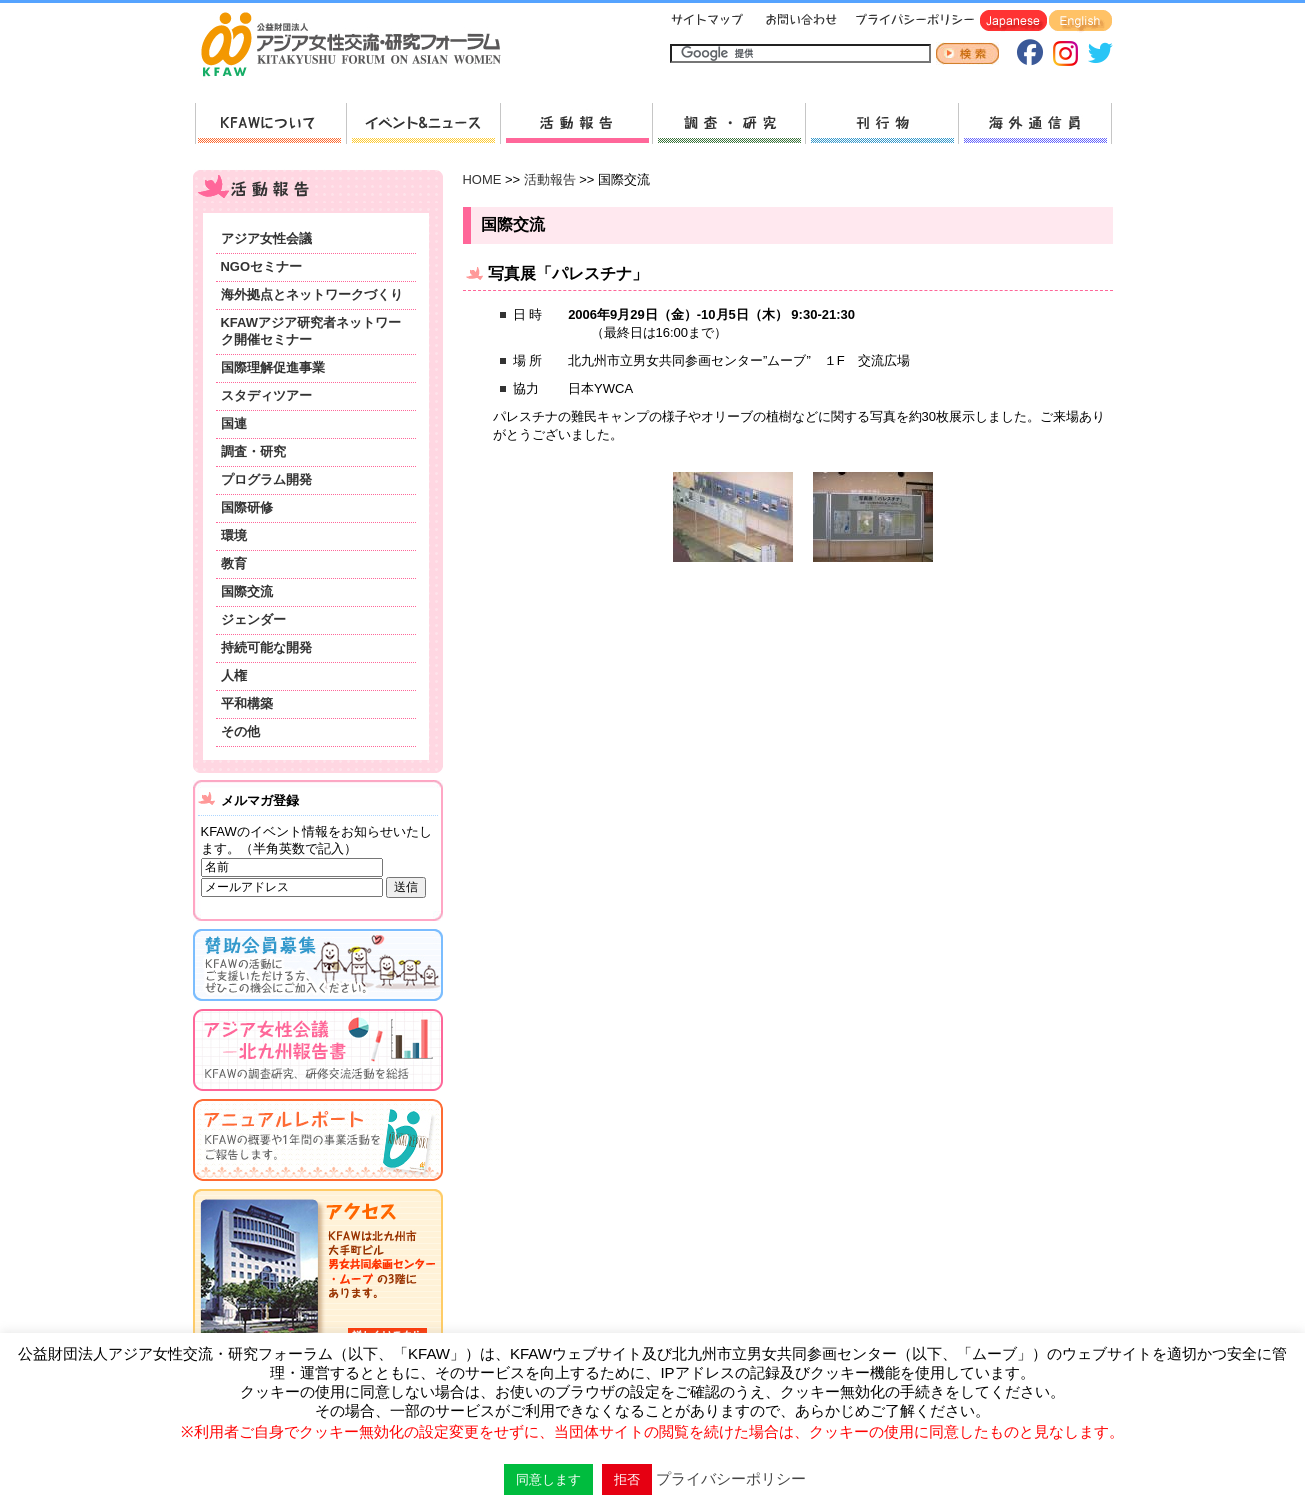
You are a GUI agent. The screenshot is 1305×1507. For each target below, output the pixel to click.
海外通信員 (1035, 123)
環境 (234, 535)
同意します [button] (548, 1479)
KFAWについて (270, 123)
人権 (234, 675)
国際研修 (247, 507)
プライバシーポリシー (911, 21)
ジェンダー (253, 619)
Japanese (1013, 21)
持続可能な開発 (266, 647)
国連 (234, 423)
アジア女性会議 (266, 238)
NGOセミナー (262, 266)
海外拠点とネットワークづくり (312, 294)
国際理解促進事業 (273, 367)
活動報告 (576, 123)
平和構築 (247, 703)
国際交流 (247, 591)
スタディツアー (266, 395)
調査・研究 (728, 123)
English (1080, 21)
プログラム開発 (266, 479)
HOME (482, 179)
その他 (240, 731)
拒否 (627, 1479)
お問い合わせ (799, 21)
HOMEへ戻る (359, 46)
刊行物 (881, 123)
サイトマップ (708, 21)
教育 (234, 563)
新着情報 (423, 123)
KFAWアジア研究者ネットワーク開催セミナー (311, 331)
